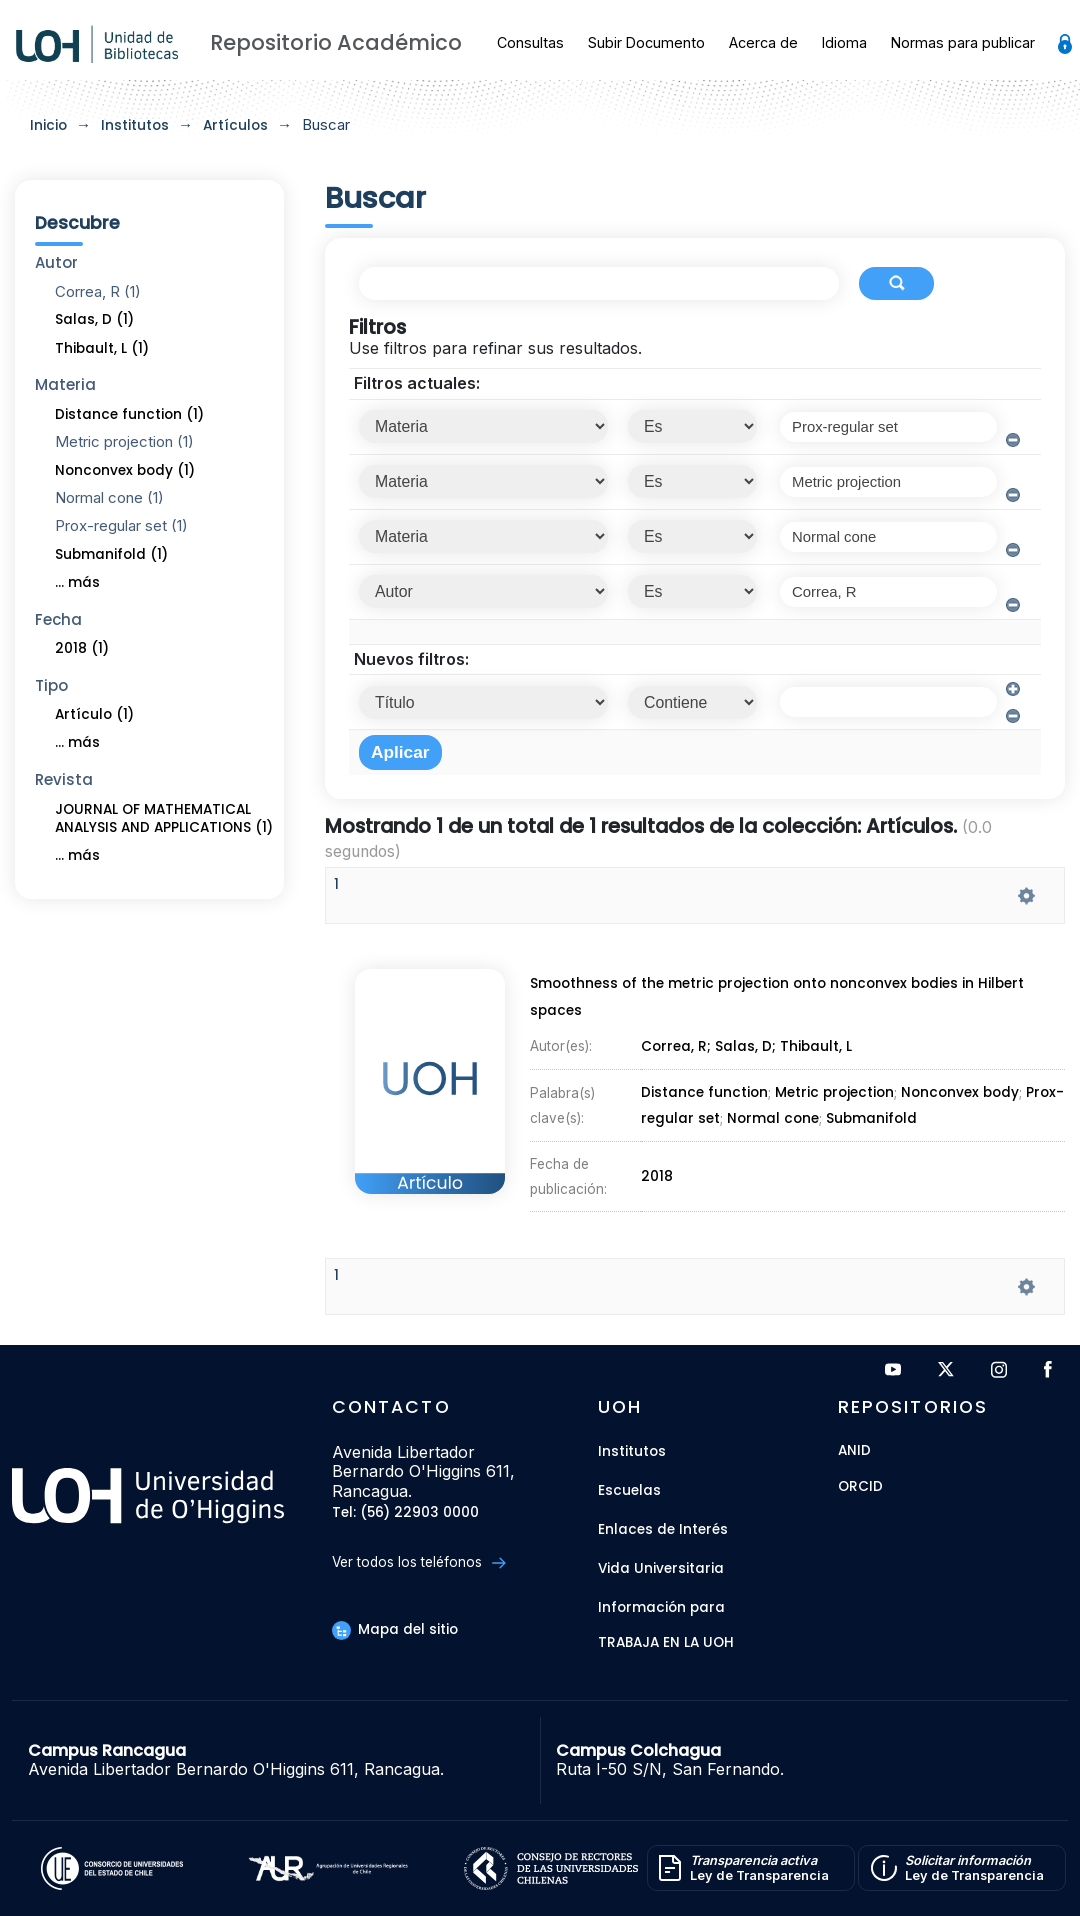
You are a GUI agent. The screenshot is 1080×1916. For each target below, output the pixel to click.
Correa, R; (678, 1050)
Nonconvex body (960, 1092)
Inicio (48, 125)
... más (77, 582)
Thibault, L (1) (102, 348)
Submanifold (871, 1116)
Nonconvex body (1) (125, 470)
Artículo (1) (94, 714)
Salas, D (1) (94, 319)
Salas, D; (748, 1050)
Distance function (704, 1092)
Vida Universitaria (661, 1568)
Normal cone (773, 1116)
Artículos (235, 125)
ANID (854, 1451)
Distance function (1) (129, 414)
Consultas (530, 42)
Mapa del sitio (395, 1629)
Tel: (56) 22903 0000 (405, 1513)
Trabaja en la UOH (666, 1643)
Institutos (135, 125)
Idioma (844, 42)
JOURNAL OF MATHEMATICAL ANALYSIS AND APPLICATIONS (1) (164, 819)
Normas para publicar (963, 42)
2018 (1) (82, 648)
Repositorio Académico (336, 42)
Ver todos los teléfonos (418, 1562)
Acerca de (763, 42)
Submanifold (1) (111, 554)
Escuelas (629, 1490)
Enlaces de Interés (663, 1529)
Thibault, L (817, 1050)
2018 (658, 1168)
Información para (661, 1607)
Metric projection (834, 1092)
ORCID (860, 1487)
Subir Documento (646, 42)
